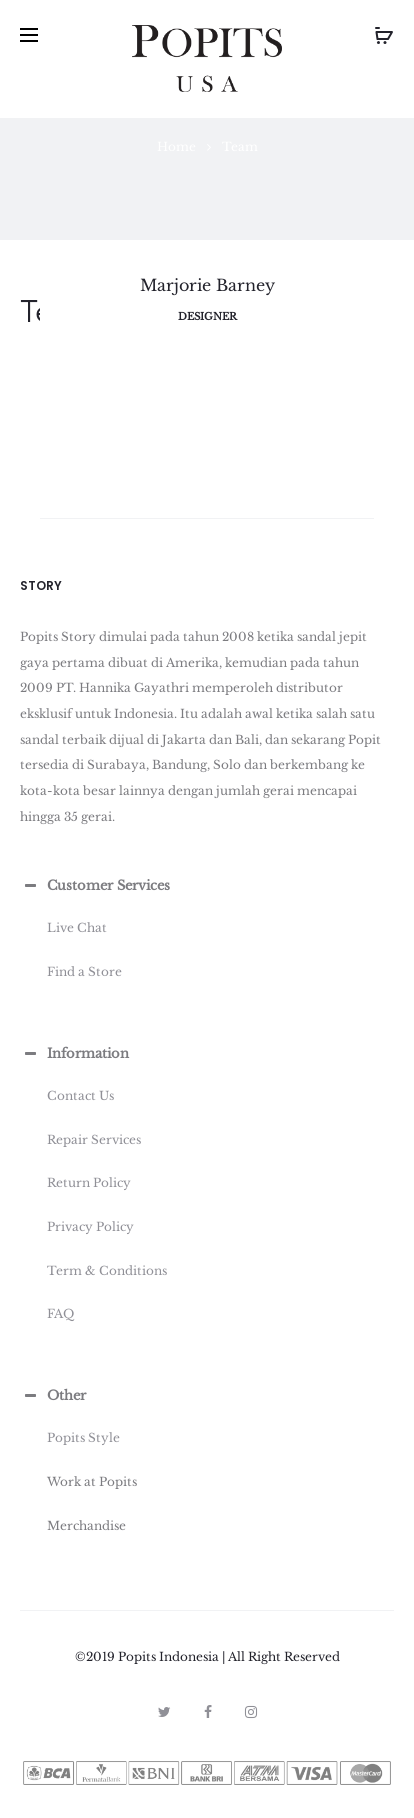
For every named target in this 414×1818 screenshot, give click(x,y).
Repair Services (94, 1139)
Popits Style (83, 1437)
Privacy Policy (90, 1226)
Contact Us (80, 1095)
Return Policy (89, 1182)
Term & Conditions (107, 1270)
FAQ (60, 1313)
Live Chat (77, 927)
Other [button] (53, 1396)
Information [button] (74, 1054)
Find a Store (84, 971)
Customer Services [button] (95, 886)
